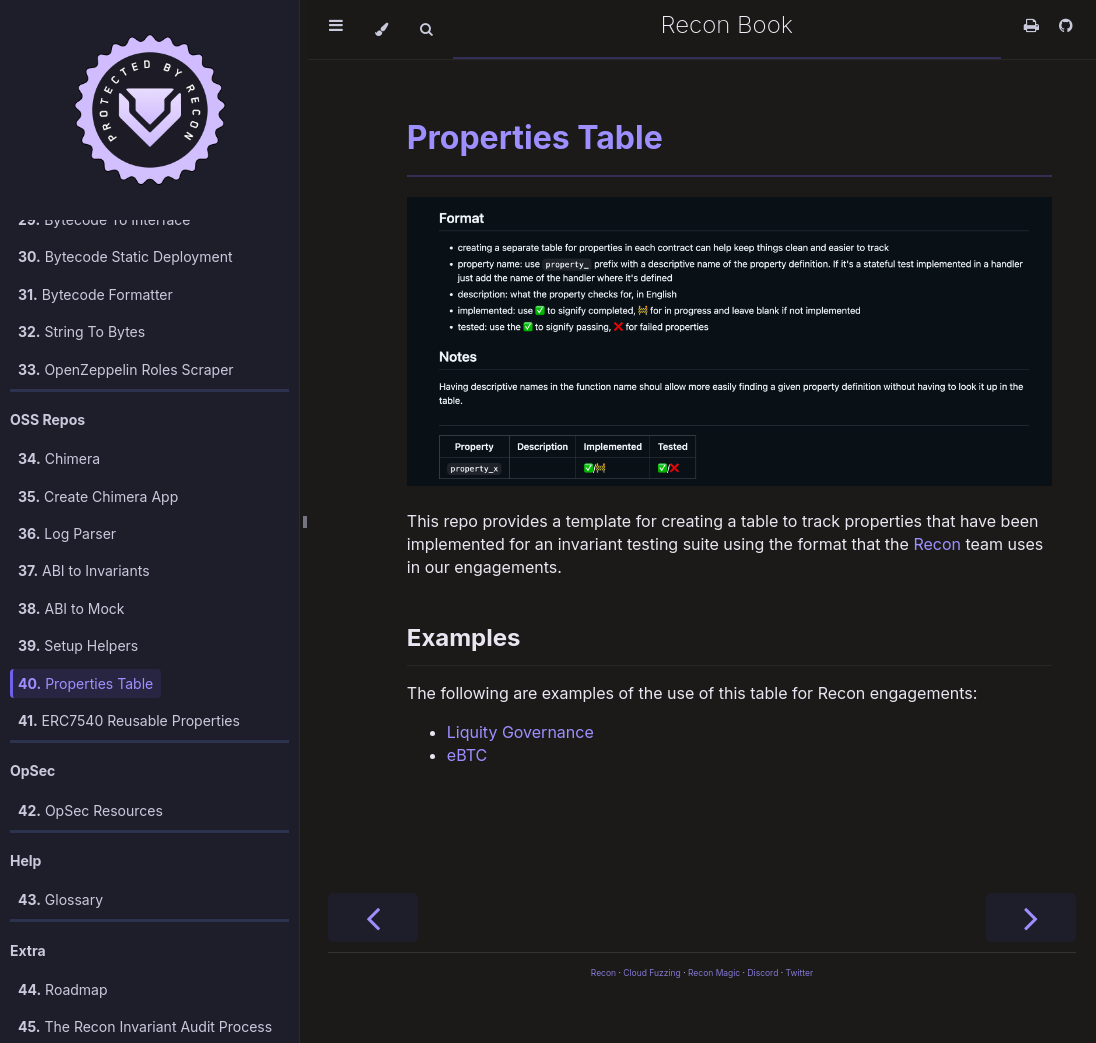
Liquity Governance (520, 732)
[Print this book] (1034, 25)
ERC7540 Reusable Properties (129, 640)
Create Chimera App (98, 416)
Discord (762, 973)
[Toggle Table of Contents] (336, 29)
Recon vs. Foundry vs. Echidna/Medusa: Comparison (117, 994)
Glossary (60, 819)
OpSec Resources (90, 730)
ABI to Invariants (84, 490)
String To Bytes (81, 251)
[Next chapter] (1031, 917)
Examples (464, 637)
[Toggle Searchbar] (426, 29)
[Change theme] (381, 29)
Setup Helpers (78, 565)
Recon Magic (714, 973)
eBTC (467, 755)
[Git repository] (1066, 25)
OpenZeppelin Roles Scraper (126, 289)
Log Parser (67, 453)
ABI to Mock (71, 528)
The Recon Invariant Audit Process (145, 946)
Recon (937, 544)
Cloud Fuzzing (651, 973)
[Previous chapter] (373, 917)
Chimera (59, 378)
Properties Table (85, 603)
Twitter (800, 973)
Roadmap (63, 909)
